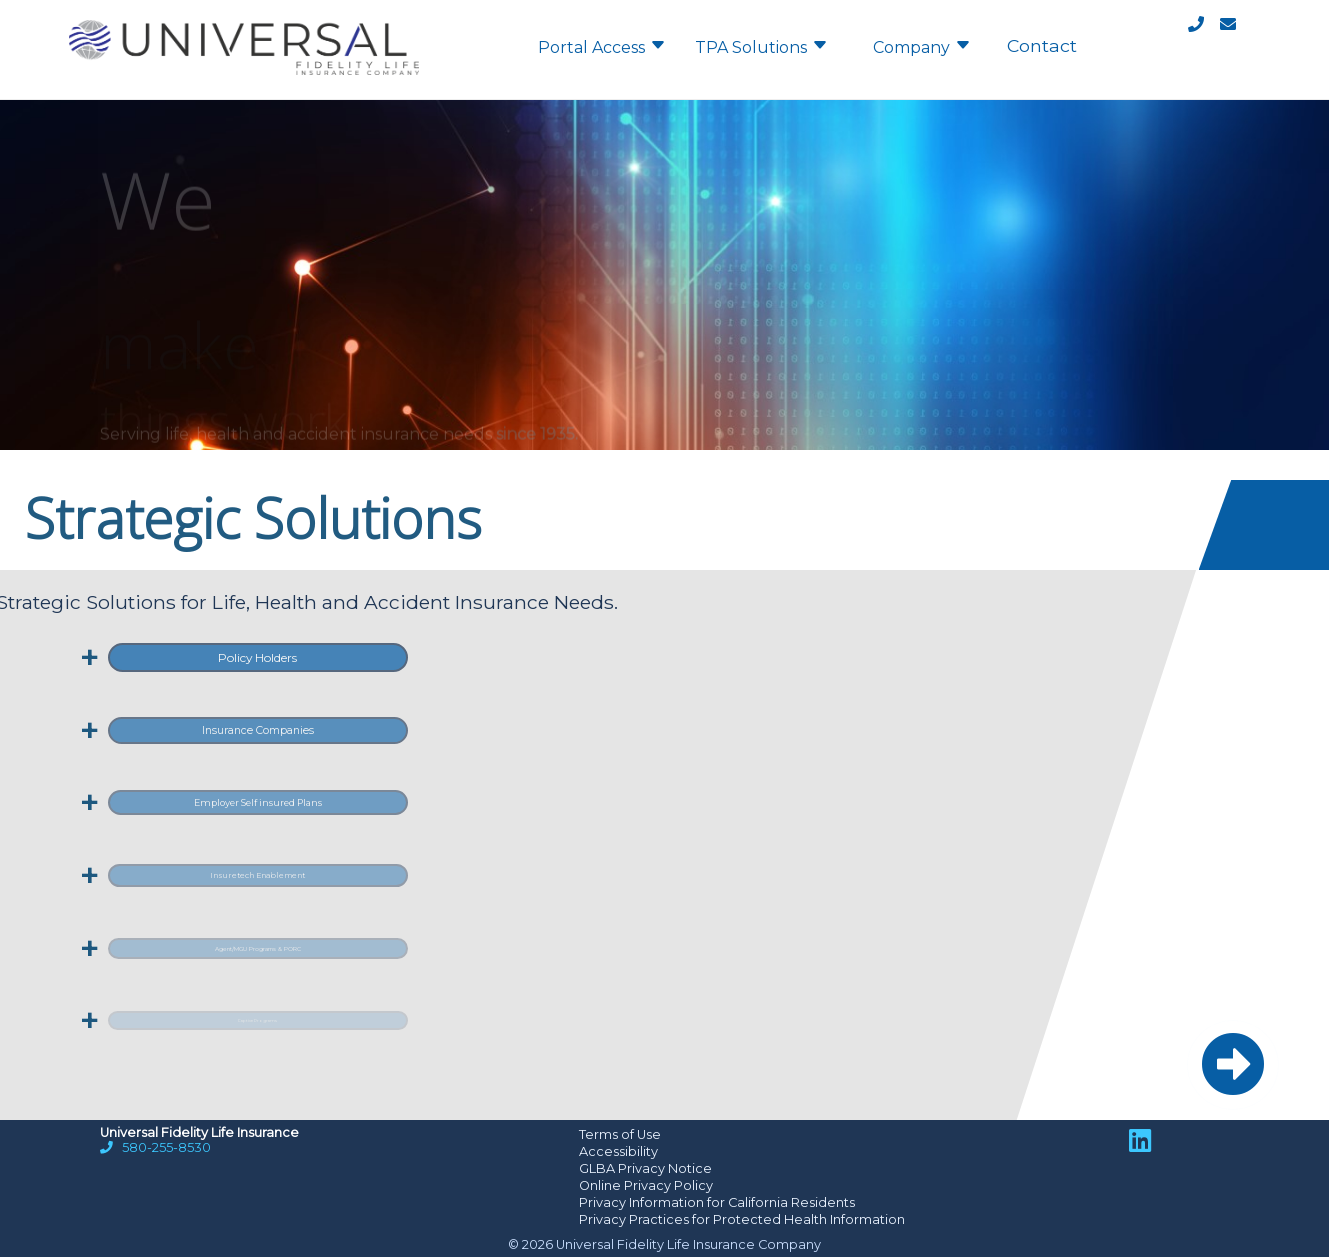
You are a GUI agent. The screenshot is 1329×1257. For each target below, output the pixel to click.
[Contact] (1212, 28)
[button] (1233, 1065)
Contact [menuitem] (1042, 45)
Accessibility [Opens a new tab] (618, 1151)
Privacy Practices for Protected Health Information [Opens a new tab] (742, 1219)
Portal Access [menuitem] (602, 45)
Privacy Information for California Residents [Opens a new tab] (717, 1202)
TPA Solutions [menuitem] (761, 45)
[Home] (244, 84)
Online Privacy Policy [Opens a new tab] (646, 1185)
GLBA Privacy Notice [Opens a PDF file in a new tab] (645, 1168)
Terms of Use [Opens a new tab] (620, 1134)
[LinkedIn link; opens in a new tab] (1140, 1140)
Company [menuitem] (922, 45)
